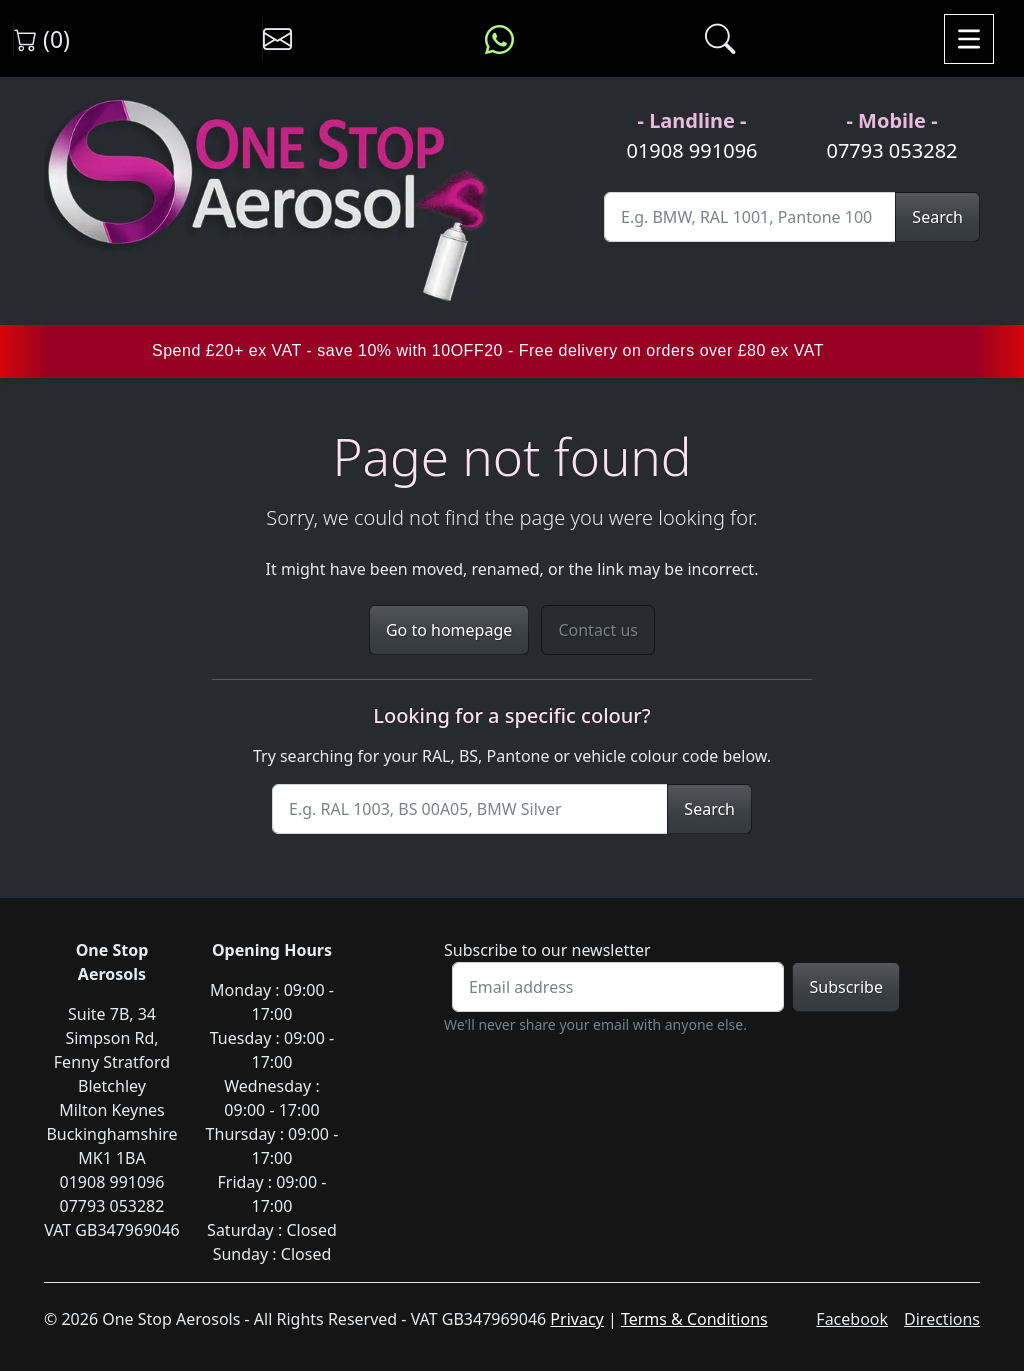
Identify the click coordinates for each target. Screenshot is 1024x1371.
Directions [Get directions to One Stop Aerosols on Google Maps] (942, 1319)
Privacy (576, 1319)
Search (937, 217)
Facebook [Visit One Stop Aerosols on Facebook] (852, 1319)
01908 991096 (691, 150)
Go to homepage (449, 630)
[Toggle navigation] (969, 39)
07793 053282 (891, 150)
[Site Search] (750, 217)
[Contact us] (277, 39)
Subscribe (845, 987)
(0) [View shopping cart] (42, 39)
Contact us (598, 630)
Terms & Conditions (694, 1319)
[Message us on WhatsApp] (499, 39)
